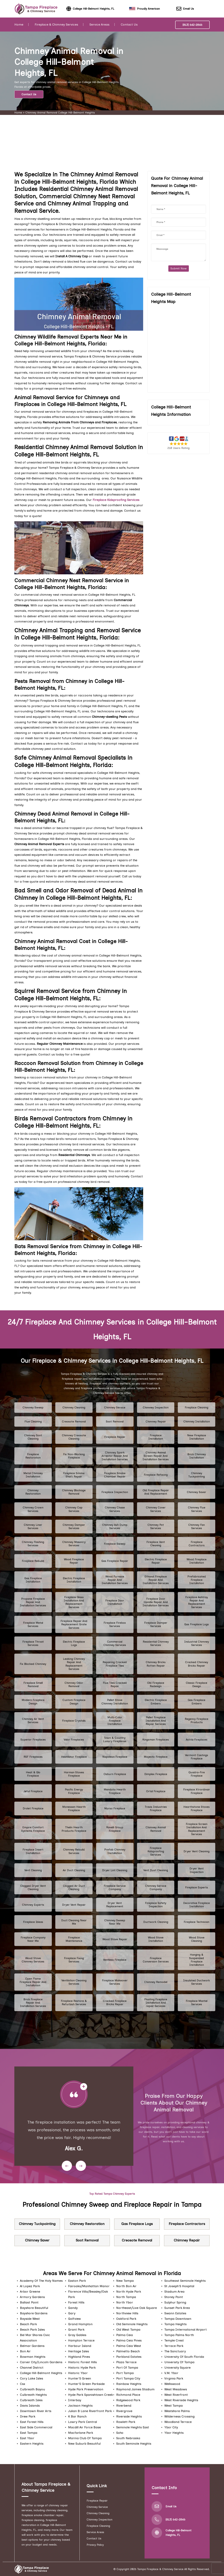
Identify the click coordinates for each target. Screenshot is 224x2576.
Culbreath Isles (31, 2400)
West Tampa (173, 2406)
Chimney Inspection (156, 1407)
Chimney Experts (33, 1904)
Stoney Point (173, 2297)
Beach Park (28, 2324)
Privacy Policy (95, 2544)
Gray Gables (77, 2335)
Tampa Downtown (177, 2319)
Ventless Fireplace (114, 1959)
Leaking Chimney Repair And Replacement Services (74, 1664)
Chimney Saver (196, 1492)
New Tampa (125, 2281)
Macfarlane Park (80, 2433)
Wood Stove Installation (155, 1939)
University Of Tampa (179, 2362)
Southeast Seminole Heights (185, 2281)
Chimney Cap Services (73, 1509)
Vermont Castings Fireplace (196, 1756)
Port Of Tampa (127, 2367)
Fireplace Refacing (156, 1474)
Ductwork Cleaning (155, 1922)
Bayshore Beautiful (34, 2308)
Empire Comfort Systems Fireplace (33, 1829)
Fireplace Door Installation (114, 1602)
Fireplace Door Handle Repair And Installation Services (156, 1602)
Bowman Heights (32, 2357)
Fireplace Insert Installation (33, 1851)
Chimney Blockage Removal (74, 1492)
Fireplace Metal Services (33, 1624)
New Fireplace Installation (196, 1437)
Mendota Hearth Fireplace (115, 1791)
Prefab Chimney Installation (114, 1851)
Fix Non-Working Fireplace (74, 1456)
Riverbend (123, 2406)
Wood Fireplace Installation (196, 1561)
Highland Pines (79, 2357)
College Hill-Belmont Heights (41, 2373)
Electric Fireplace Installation (74, 1580)
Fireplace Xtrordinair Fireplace (196, 1791)
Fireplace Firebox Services (115, 1624)
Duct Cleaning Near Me (74, 1922)
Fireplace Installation (155, 1437)
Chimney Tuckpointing (196, 1474)
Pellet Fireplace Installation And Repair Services (156, 1721)
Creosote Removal (74, 1421)
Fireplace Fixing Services (74, 1959)
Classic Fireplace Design (196, 1684)
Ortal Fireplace (155, 1791)
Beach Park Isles (32, 2329)
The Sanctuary (175, 2351)
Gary (71, 2313)
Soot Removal (115, 1421)
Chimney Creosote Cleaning (74, 1437)
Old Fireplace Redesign (155, 1684)
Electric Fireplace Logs (74, 1643)
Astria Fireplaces (196, 1739)
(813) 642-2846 (192, 24)
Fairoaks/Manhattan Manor (89, 2286)
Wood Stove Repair (114, 1939)
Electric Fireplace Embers (156, 1701)
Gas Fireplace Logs (196, 1624)
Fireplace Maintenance (74, 1939)
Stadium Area (174, 2291)
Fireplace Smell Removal (33, 1684)
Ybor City (171, 2427)
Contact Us (129, 24)
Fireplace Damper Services (155, 1624)
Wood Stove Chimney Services (33, 1959)
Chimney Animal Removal (156, 1829)
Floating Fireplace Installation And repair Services (155, 2003)
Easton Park (77, 2281)
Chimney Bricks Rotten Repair (156, 1663)
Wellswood (172, 2384)
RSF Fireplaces (33, 1756)
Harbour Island (79, 2346)
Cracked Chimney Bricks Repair (196, 1663)
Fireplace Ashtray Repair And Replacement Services (196, 1602)
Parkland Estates (128, 2357)
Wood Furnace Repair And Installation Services (115, 1580)
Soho (119, 2433)
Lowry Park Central (82, 2422)
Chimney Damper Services (74, 1526)
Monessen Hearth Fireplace (74, 1808)
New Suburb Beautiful (84, 2444)
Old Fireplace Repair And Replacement (156, 1492)
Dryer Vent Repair (74, 1904)
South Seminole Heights (133, 2444)
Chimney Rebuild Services (74, 1851)
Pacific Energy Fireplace (74, 1791)
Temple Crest (174, 2340)
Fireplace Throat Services (33, 1643)
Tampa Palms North (179, 2335)
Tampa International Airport (185, 2329)
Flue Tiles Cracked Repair (115, 1684)
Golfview (74, 2319)
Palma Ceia (124, 2335)
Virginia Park (173, 2378)
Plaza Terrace (126, 2362)
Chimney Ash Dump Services (114, 1526)
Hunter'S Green (79, 2378)
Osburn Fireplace (115, 1774)
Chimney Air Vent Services (33, 1720)
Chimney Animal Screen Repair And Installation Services (156, 1456)
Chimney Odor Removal (74, 1684)
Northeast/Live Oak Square (136, 2308)
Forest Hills (76, 2302)
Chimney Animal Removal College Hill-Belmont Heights (60, 112)
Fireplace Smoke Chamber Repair (114, 1474)
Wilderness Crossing (179, 2416)
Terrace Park (173, 2346)
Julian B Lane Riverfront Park (90, 2411)
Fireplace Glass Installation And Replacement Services (74, 1602)
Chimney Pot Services (156, 1526)
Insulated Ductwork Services (196, 1982)
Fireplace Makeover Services (115, 1982)
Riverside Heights (129, 2416)
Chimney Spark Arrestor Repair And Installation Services (115, 1456)
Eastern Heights (31, 2444)
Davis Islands (30, 2406)
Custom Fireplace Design (73, 1701)
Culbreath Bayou (32, 2389)
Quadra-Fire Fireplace (196, 1774)
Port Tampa (125, 2373)
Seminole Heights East (132, 2427)
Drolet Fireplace (33, 1808)
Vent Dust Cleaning (155, 1870)
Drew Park (27, 2416)
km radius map (178, 348)
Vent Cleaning (33, 1870)
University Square (177, 2367)
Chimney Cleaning (73, 1407)
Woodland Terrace (178, 2422)
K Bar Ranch (77, 2416)
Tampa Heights (175, 2324)
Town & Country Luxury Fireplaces (114, 1739)
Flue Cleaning (33, 1421)
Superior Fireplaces (33, 1739)
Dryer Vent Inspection (197, 1870)
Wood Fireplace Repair (74, 1561)
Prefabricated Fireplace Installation (196, 1580)
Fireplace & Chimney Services (56, 24)
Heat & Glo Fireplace (33, 1774)
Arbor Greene (30, 2291)
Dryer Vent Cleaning (196, 1851)
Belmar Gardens (32, 2346)
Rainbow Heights (128, 2384)
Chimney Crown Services (33, 1509)
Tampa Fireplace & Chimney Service (160, 2569)
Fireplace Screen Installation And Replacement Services (196, 1829)
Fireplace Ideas (33, 1922)
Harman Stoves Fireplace (74, 1774)
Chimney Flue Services (196, 1509)
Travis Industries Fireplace (156, 1808)
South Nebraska (128, 2438)
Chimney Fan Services (196, 1526)
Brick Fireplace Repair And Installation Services (33, 2003)
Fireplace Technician (196, 1922)
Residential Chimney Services (156, 1643)
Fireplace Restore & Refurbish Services (74, 2002)
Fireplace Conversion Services (156, 1959)
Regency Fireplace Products (196, 1720)
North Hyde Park (128, 2291)
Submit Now (178, 268)
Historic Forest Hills (82, 2362)
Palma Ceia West (128, 2346)
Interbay (74, 2400)
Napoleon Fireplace (114, 1756)
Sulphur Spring (175, 2302)
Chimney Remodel (155, 1982)
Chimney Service (114, 1407)
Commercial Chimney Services (114, 1643)
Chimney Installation (196, 1421)
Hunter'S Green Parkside (86, 2384)
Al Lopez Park (30, 2286)
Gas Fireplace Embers (196, 1701)
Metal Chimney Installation (33, 1474)
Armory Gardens (32, 2297)
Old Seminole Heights (132, 2324)
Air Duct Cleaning (74, 1870)
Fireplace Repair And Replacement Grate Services (74, 1624)
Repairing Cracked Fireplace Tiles (115, 1663)
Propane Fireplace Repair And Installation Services (33, 1602)
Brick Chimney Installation (196, 1456)
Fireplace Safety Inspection (155, 1904)
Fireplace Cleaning (196, 1407)
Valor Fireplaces (74, 1739)
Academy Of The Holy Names (41, 2281)
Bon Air (25, 2351)
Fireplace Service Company (115, 1887)
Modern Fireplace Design (33, 1701)
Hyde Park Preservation (85, 2389)
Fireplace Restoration (33, 1456)
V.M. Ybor (171, 2373)
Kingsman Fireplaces (155, 1739)
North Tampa (126, 2297)
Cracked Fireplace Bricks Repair (115, 2002)
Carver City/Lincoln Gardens (41, 2362)
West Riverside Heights (181, 2400)
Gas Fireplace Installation (33, 1580)
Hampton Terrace (81, 2340)
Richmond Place (128, 2395)
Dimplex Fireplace (155, 1774)
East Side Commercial (36, 2427)
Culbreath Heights (33, 2395)
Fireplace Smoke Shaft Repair (74, 1474)
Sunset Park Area (177, 2308)
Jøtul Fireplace (33, 1791)
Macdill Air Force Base (84, 2427)
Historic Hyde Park (82, 2367)
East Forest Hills (31, 2422)
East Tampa (28, 2433)
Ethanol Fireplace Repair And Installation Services (156, 1580)
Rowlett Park (125, 2422)
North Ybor (124, 2302)
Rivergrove (124, 2411)
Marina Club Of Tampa (85, 2438)
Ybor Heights (174, 2433)
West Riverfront (176, 2395)
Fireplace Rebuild (33, 1561)
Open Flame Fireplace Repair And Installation (33, 1982)
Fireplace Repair (114, 1437)
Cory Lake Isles (31, 2378)
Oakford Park (126, 2319)
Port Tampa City (128, 2378)
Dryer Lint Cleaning (114, 1870)
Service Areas (99, 24)
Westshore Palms (177, 2411)
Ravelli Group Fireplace (114, 1829)
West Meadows (175, 2389)
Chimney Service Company (155, 1887)
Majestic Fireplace (155, 1756)
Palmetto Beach (128, 2351)
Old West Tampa (128, 2329)
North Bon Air (126, 2286)
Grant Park (76, 2329)
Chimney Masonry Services (74, 1543)
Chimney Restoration (33, 1492)
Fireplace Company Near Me (33, 1939)
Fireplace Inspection (115, 1492)
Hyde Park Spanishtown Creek (90, 2395)
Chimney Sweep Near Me (114, 1922)
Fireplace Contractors (197, 1543)
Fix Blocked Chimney (33, 1664)
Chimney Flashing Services (33, 1543)
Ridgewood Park (128, 2400)
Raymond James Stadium (135, 2389)
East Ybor (27, 2438)
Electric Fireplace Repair (156, 1561)
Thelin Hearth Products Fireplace (74, 1829)
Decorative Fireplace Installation (196, 1904)
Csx (22, 2384)
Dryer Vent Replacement (114, 1904)
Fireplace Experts (196, 1887)
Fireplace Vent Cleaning (155, 1543)
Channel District (31, 2367)
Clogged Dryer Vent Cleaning (33, 1887)
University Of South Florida (184, 2357)
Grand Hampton (80, 2324)
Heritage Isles (78, 2351)
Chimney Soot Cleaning (33, 1437)
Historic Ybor (78, 2373)
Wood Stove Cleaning (196, 1939)
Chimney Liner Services (33, 1526)
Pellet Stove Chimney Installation (115, 1701)
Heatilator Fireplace (74, 1756)
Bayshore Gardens (33, 2313)
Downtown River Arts (35, 2411)
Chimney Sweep (33, 1407)
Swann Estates (175, 2313)
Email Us (185, 8)
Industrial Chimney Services (196, 1643)
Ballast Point (29, 2302)
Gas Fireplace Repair (114, 1561)
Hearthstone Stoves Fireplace (196, 1808)
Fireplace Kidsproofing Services (156, 1851)
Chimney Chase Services (115, 1509)
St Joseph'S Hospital (179, 2286)
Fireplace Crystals (74, 1720)
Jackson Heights (80, 2406)
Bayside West (30, 2319)
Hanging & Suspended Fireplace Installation (196, 1959)
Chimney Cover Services (156, 1509)
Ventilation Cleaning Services (73, 1982)
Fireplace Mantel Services (196, 2002)
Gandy (73, 2308)
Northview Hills (127, 2313)
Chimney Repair (156, 1421)
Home (18, 24)
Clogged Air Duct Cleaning (74, 1887)
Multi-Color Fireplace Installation (114, 1721)
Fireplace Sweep (114, 1543)
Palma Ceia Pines (129, 2340)
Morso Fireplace (114, 1808)
